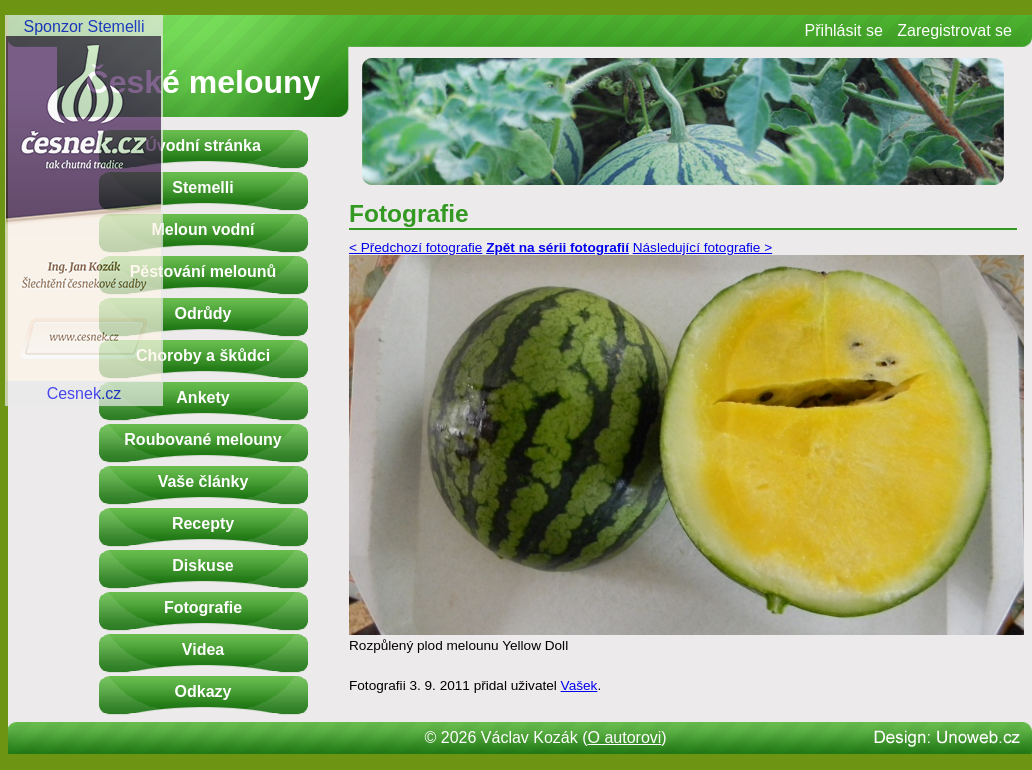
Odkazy (203, 691)
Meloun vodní (202, 229)
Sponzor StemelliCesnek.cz (84, 210)
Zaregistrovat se (954, 30)
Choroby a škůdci (203, 355)
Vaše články (203, 481)
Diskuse (202, 565)
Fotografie (203, 607)
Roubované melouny (202, 439)
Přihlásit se (844, 30)
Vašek (579, 685)
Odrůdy (203, 313)
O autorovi (625, 737)
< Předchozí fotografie (415, 247)
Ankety (202, 397)
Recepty (203, 523)
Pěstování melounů (203, 271)
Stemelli (202, 187)
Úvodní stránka (203, 145)
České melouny (203, 82)
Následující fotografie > (702, 247)
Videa (203, 649)
